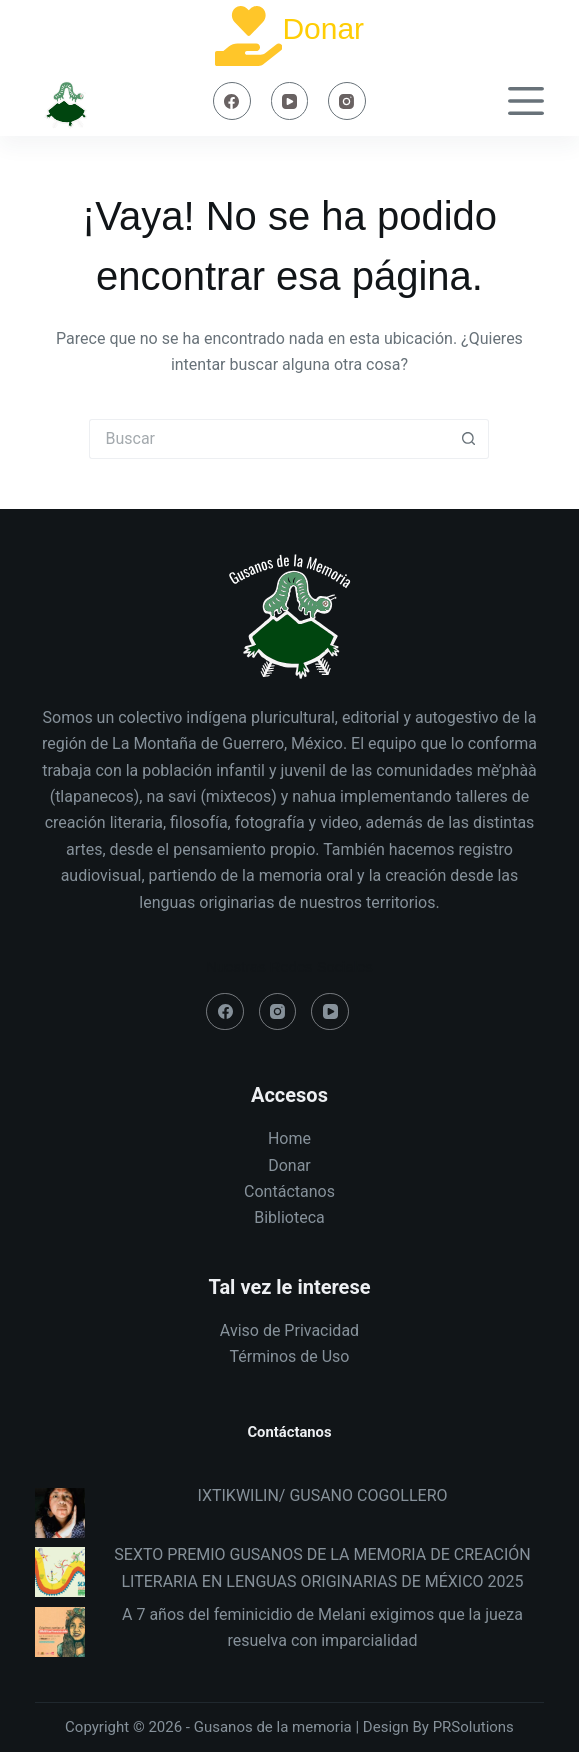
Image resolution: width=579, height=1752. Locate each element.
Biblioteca (289, 1217)
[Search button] (469, 439)
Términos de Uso (289, 1356)
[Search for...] (269, 439)
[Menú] (526, 101)
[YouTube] (290, 101)
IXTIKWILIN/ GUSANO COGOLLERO (322, 1495)
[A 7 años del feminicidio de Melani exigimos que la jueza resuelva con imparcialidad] (60, 1632)
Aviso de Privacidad (289, 1330)
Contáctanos (289, 1191)
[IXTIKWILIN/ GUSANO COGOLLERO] (60, 1513)
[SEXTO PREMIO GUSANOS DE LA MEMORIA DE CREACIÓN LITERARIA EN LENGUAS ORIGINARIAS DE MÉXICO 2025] (60, 1572)
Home (289, 1138)
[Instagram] (347, 101)
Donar (323, 28)
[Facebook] (232, 101)
